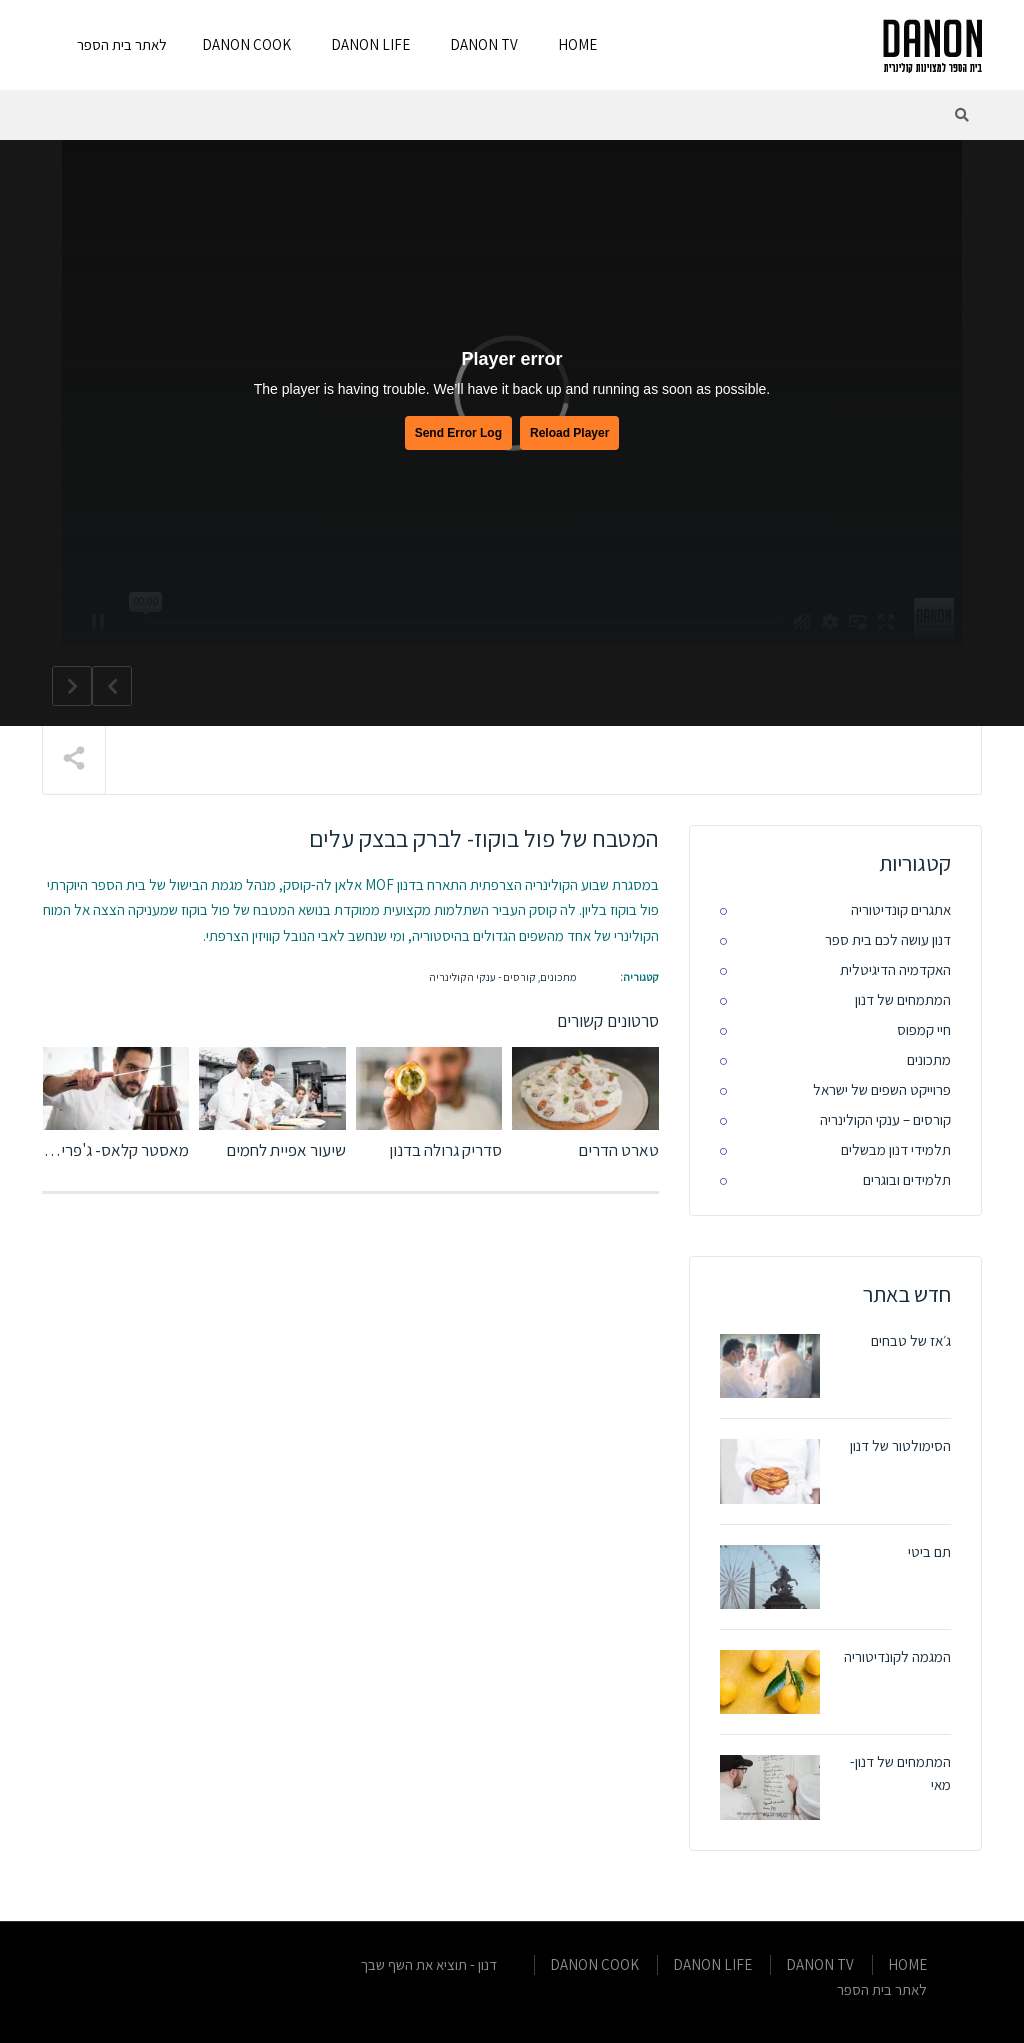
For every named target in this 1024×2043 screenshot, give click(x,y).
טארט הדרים (618, 1150)
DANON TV (484, 44)
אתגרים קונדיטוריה (901, 909)
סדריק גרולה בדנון (445, 1150)
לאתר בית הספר (122, 44)
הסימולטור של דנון (900, 1445)
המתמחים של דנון (903, 999)
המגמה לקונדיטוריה (897, 1656)
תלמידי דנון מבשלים (896, 1149)
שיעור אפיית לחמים (286, 1150)
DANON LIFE (370, 44)
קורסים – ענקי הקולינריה (885, 1119)
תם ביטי (929, 1551)
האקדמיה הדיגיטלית (895, 969)
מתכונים (558, 977)
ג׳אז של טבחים (911, 1340)
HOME (577, 44)
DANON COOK (246, 44)
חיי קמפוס (924, 1029)
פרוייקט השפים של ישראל (882, 1089)
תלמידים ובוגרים (907, 1179)
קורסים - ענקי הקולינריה (482, 977)
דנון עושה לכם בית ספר (888, 939)
